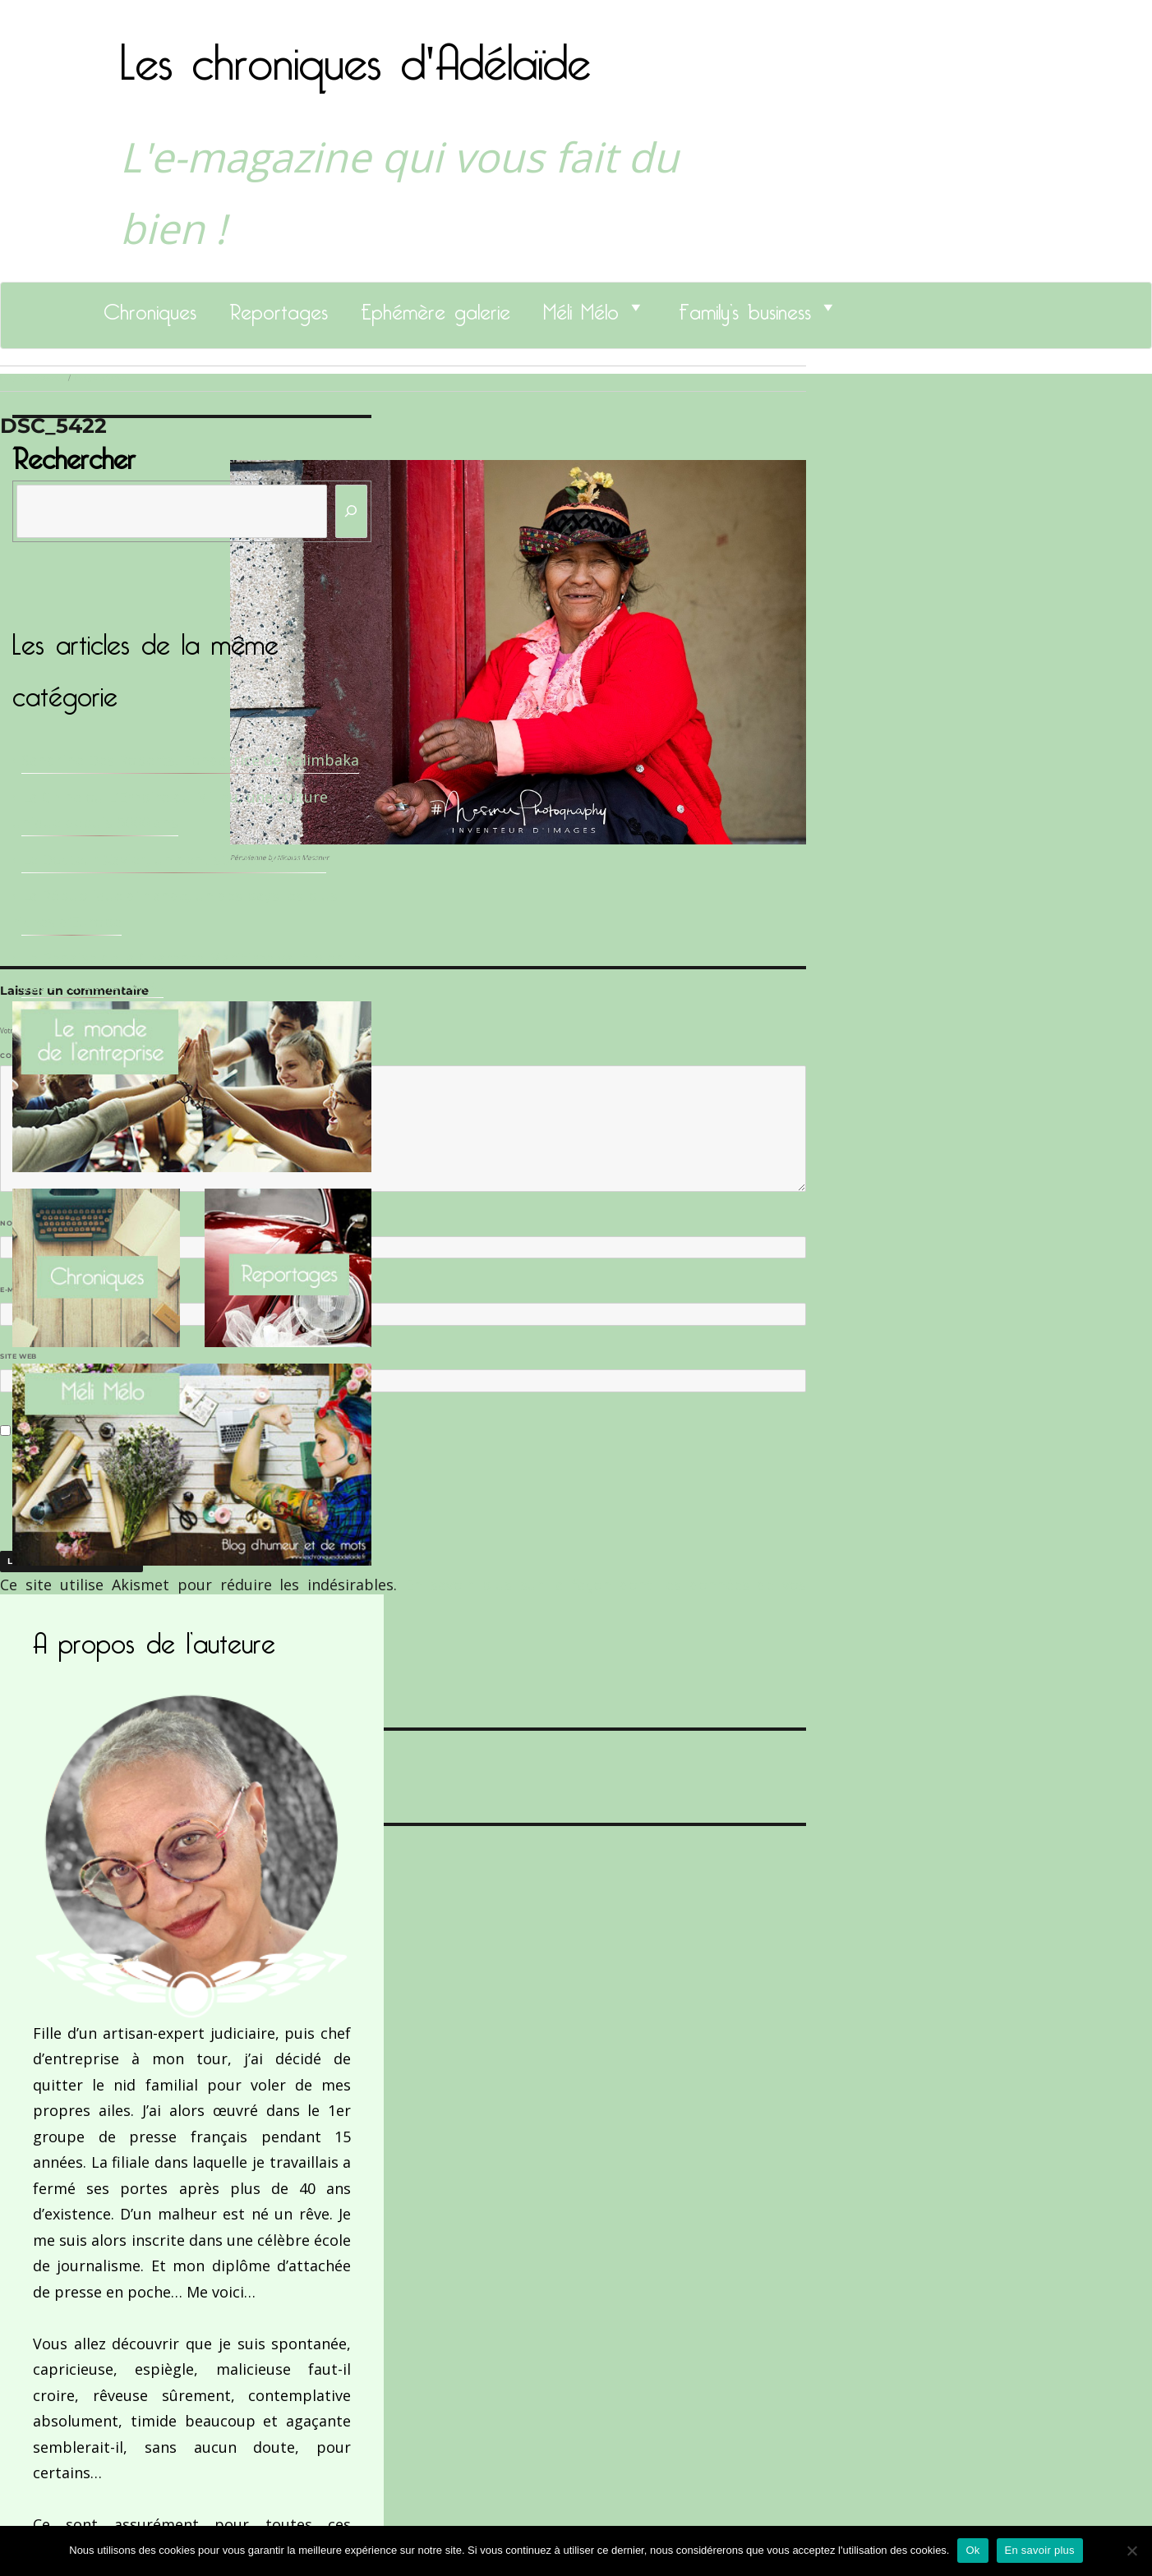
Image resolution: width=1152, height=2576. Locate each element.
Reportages (278, 307)
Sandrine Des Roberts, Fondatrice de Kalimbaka (190, 760)
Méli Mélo (581, 307)
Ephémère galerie (435, 307)
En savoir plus (1040, 2550)
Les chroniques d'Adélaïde (355, 52)
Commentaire (33, 1055)
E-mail (17, 1290)
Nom (13, 1223)
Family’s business (745, 307)
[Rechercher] (351, 511)
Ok (972, 2550)
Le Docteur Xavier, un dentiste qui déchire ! (173, 859)
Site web (18, 1356)
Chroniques (150, 307)
